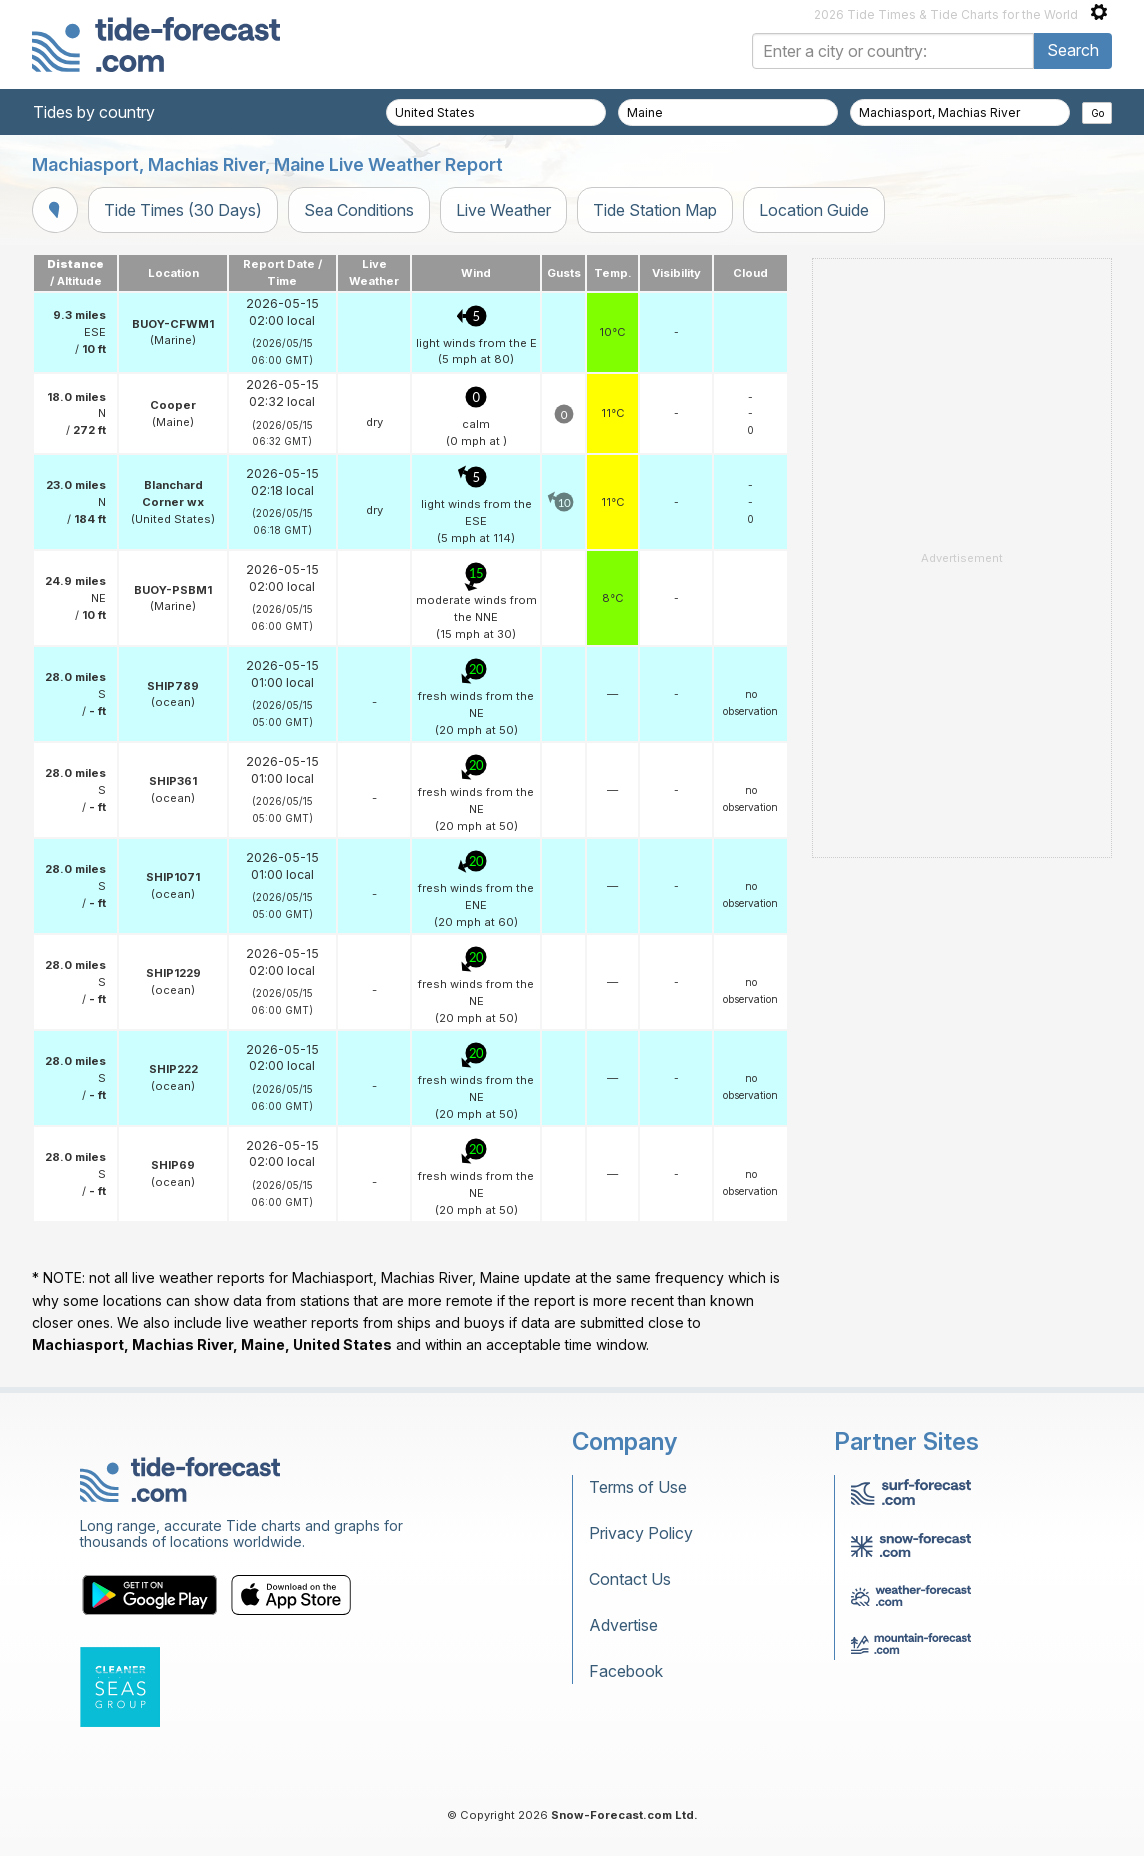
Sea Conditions (359, 210)
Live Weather (503, 210)
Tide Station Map (655, 210)
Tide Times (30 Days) (183, 210)
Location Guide (814, 210)
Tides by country (94, 112)
